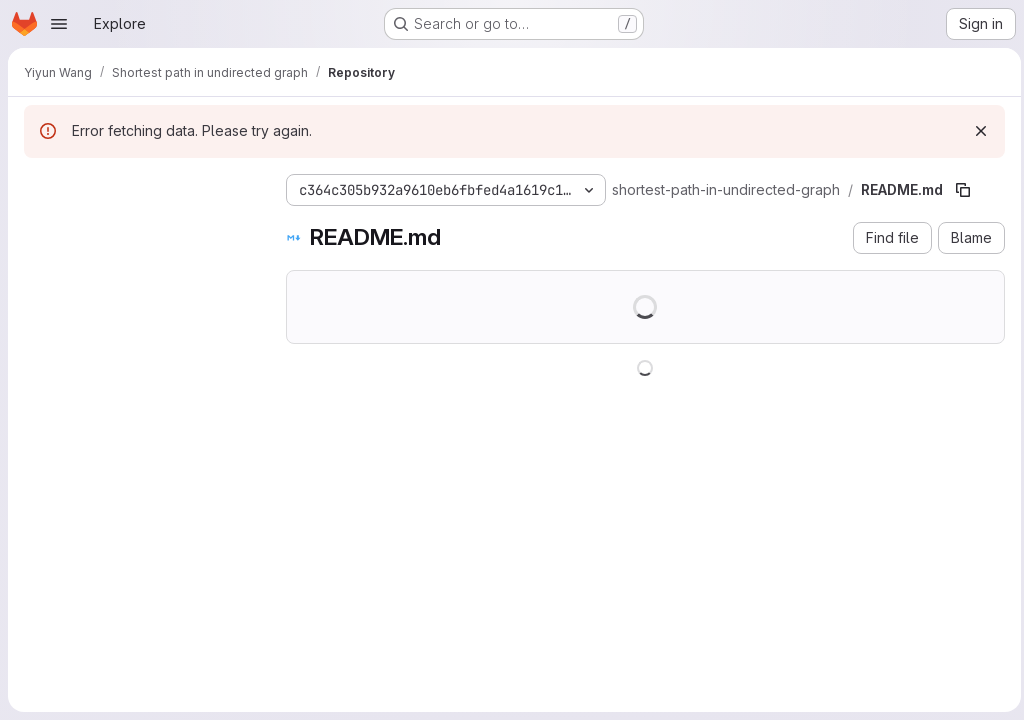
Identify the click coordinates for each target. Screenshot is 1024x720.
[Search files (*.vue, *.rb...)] (139, 226)
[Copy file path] (963, 190)
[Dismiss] (976, 131)
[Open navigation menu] (59, 24)
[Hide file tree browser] (40, 186)
